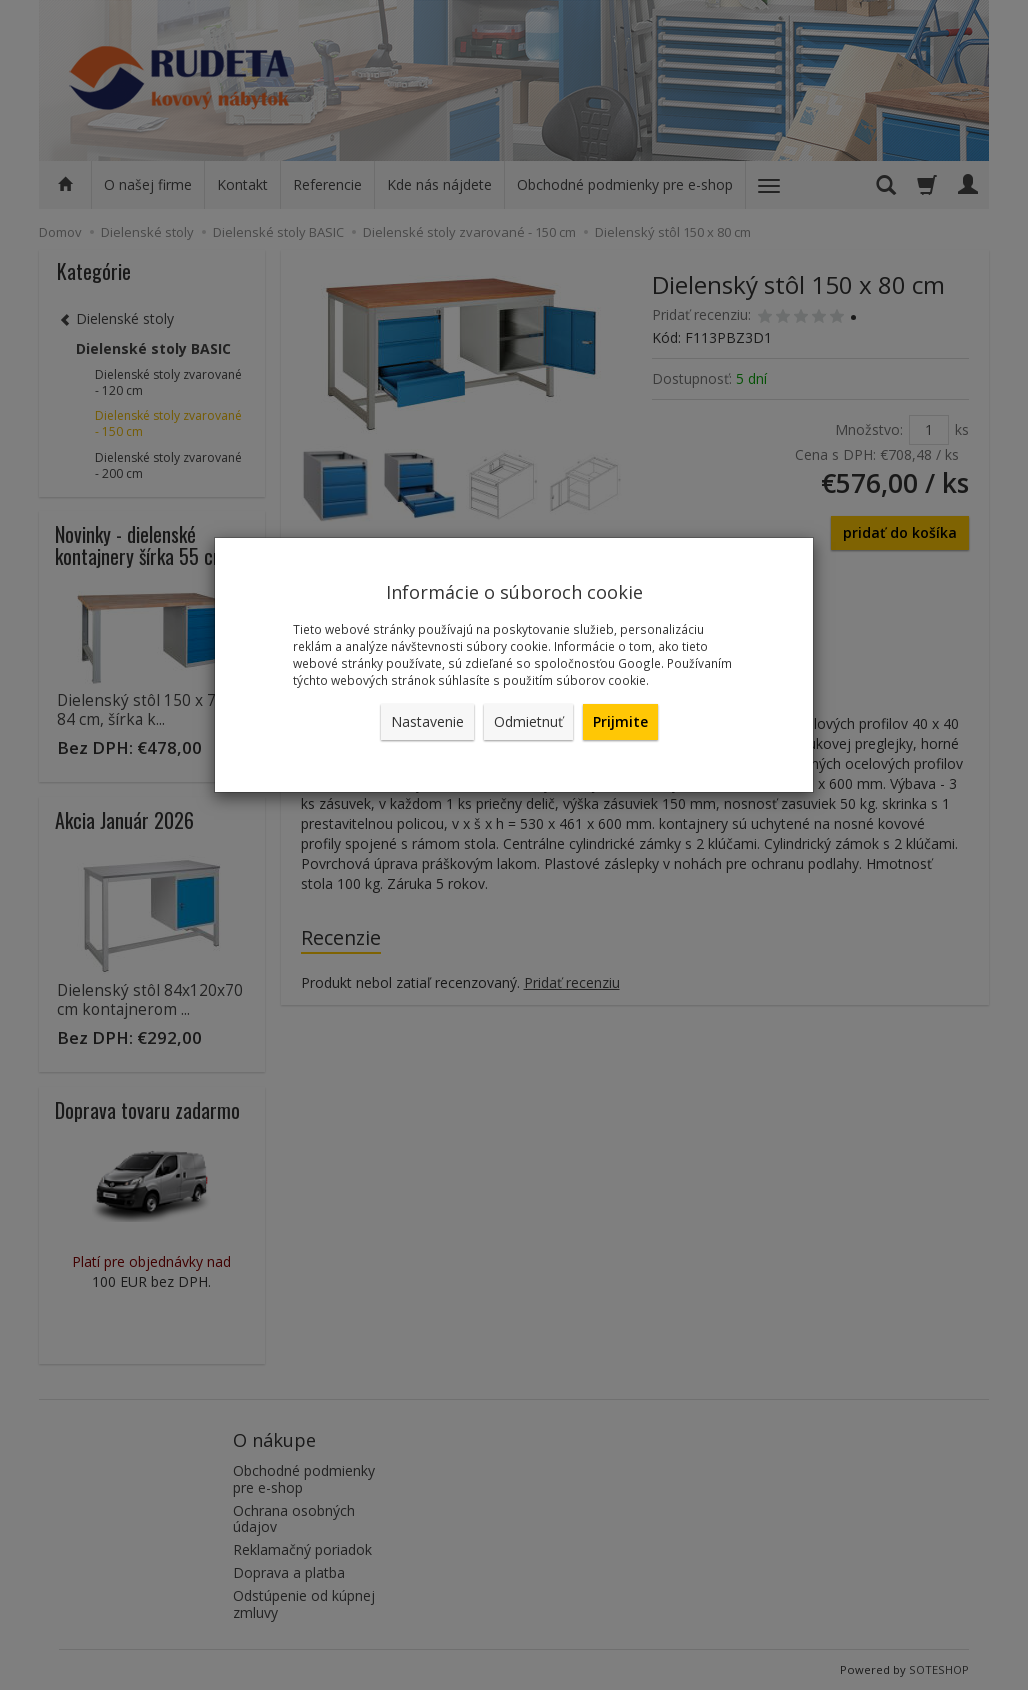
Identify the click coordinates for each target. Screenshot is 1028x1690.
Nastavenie (427, 721)
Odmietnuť (528, 721)
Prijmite (620, 721)
